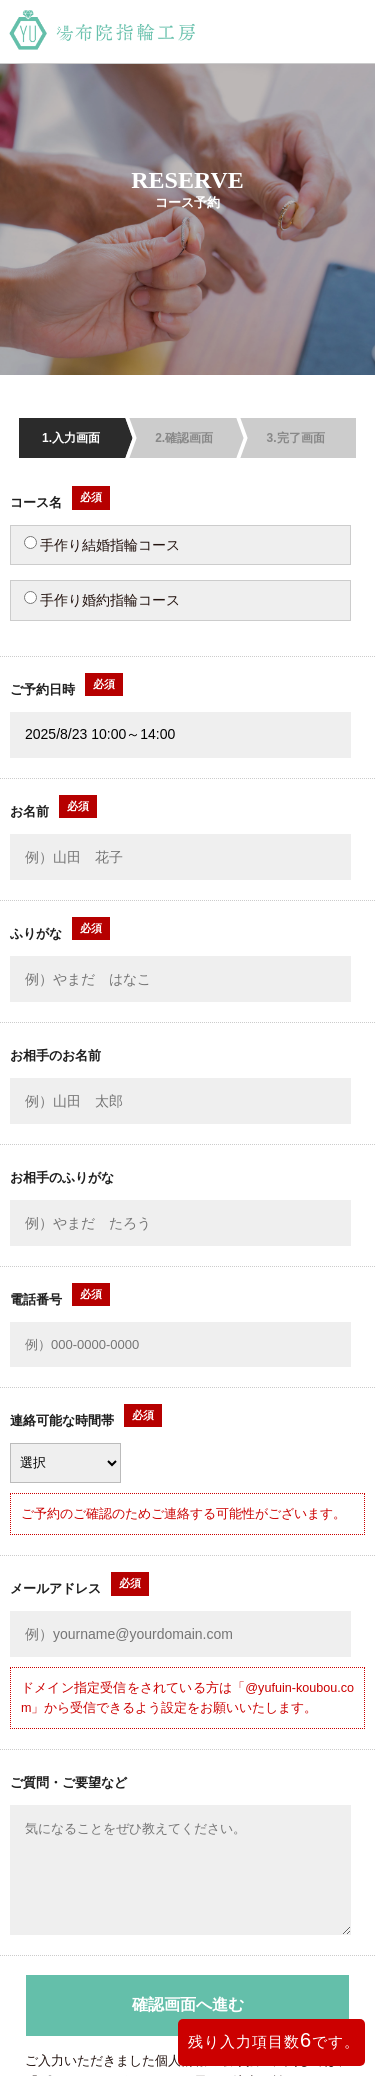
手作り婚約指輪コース (102, 599)
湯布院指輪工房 (187, 32)
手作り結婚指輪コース (102, 544)
